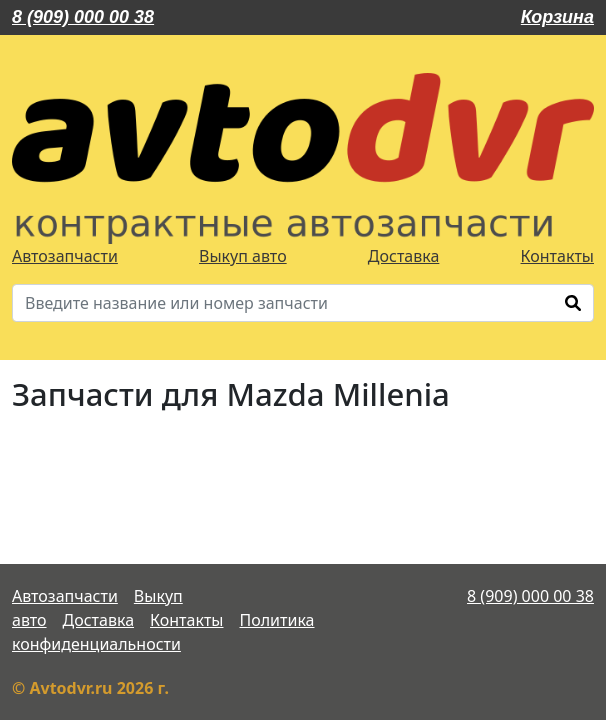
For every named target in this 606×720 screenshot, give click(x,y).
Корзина (557, 17)
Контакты (557, 256)
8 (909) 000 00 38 (83, 17)
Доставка (404, 256)
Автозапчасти (65, 256)
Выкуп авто (243, 256)
